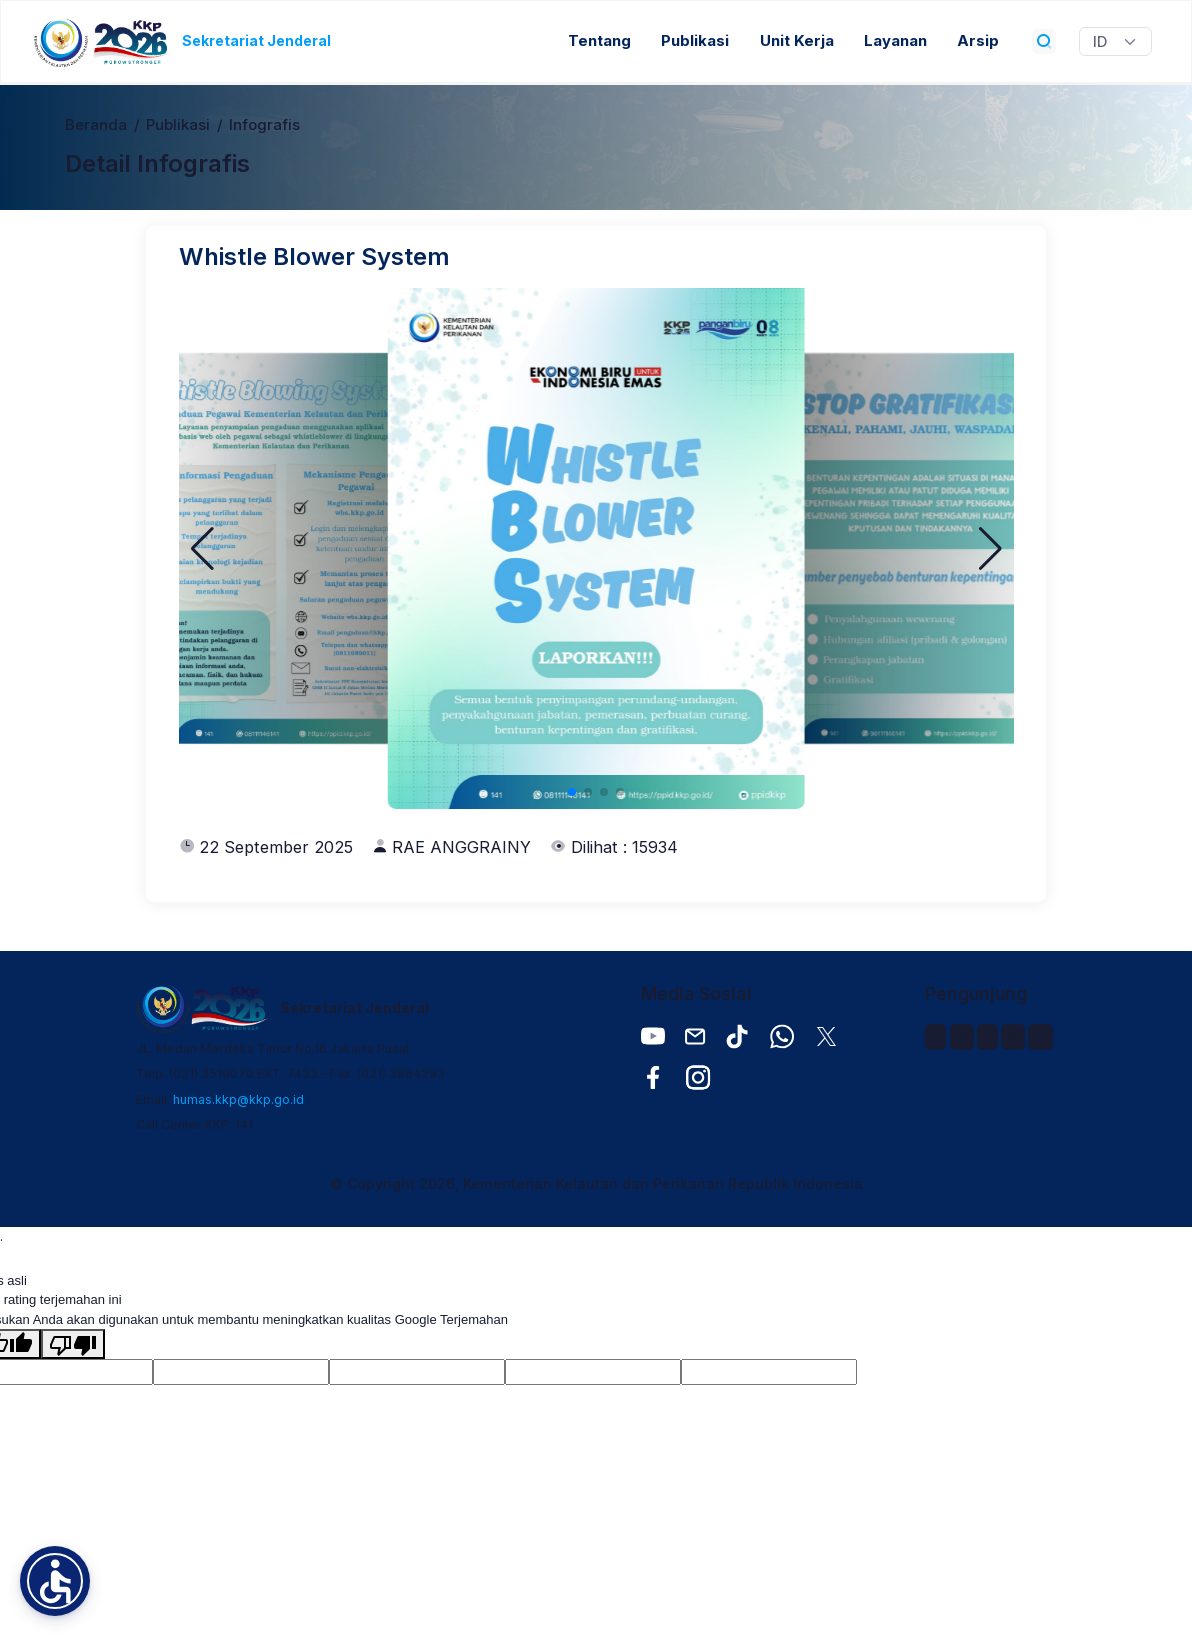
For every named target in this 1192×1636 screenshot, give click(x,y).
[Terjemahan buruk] (73, 1344)
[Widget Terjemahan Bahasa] (1115, 42)
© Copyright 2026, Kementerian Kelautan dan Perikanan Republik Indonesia (596, 1183)
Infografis (264, 125)
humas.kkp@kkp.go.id (238, 1099)
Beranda (96, 125)
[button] (202, 549)
